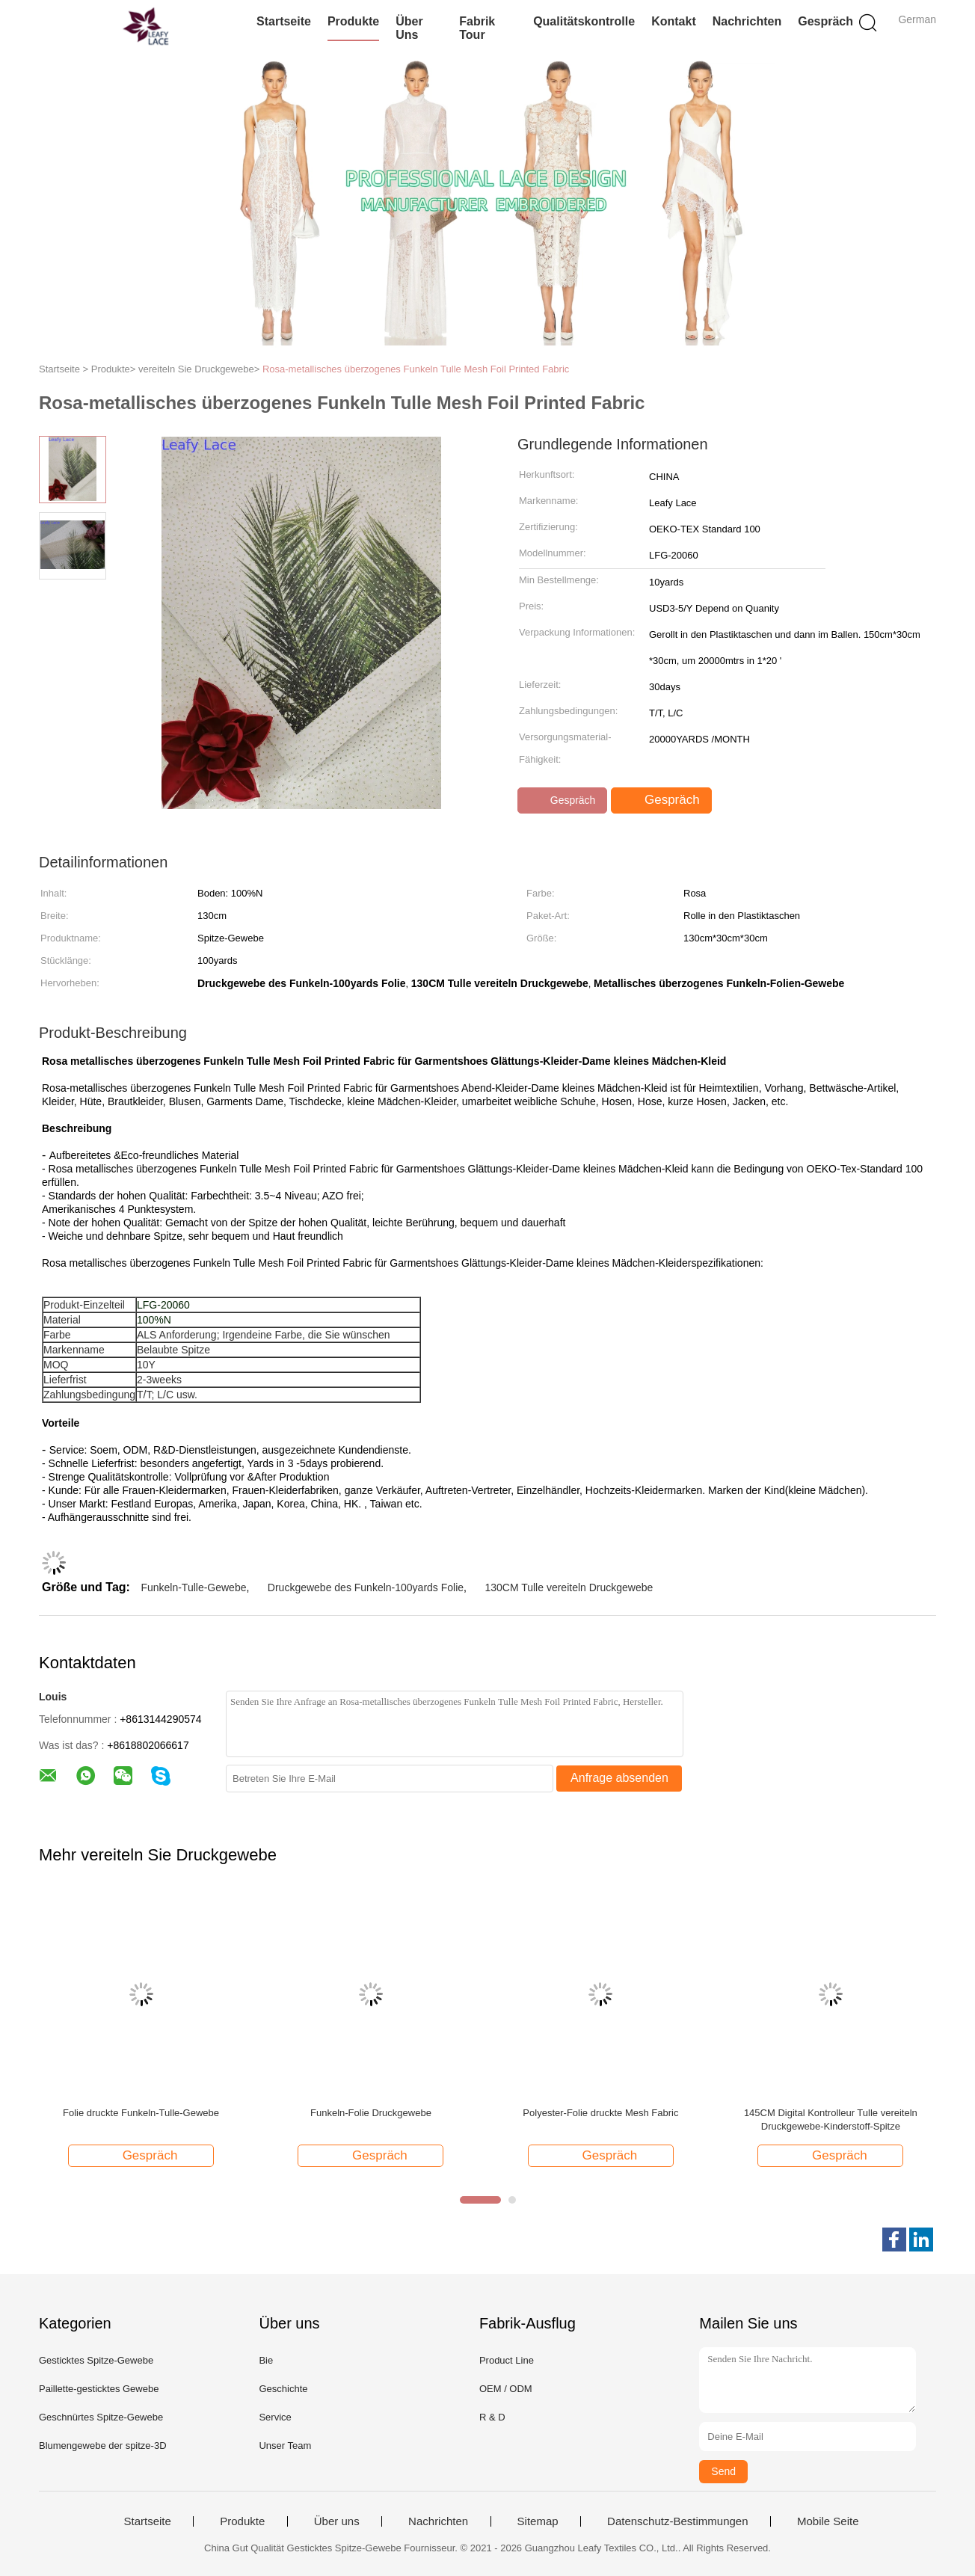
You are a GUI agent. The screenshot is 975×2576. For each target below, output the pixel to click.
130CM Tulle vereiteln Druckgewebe (569, 1587)
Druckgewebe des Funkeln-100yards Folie (366, 1587)
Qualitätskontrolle (584, 21)
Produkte (353, 21)
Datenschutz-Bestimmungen (677, 2521)
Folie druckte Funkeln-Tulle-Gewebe (141, 2112)
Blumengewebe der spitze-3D (103, 2445)
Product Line (506, 2360)
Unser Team (285, 2445)
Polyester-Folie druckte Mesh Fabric (600, 2112)
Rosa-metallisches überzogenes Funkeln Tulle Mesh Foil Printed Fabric (415, 369)
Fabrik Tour (477, 28)
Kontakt (673, 21)
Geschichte (283, 2388)
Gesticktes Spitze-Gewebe (96, 2360)
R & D (492, 2417)
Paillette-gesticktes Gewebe (99, 2388)
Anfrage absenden (619, 1777)
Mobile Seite (828, 2521)
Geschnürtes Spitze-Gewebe (101, 2417)
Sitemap (538, 2521)
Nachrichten (747, 21)
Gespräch (825, 21)
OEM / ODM (505, 2388)
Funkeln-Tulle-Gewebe (193, 1587)
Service (275, 2417)
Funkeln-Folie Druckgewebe (370, 2112)
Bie (266, 2360)
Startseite (283, 21)
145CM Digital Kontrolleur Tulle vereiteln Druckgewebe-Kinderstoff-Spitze (830, 2119)
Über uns (409, 28)
